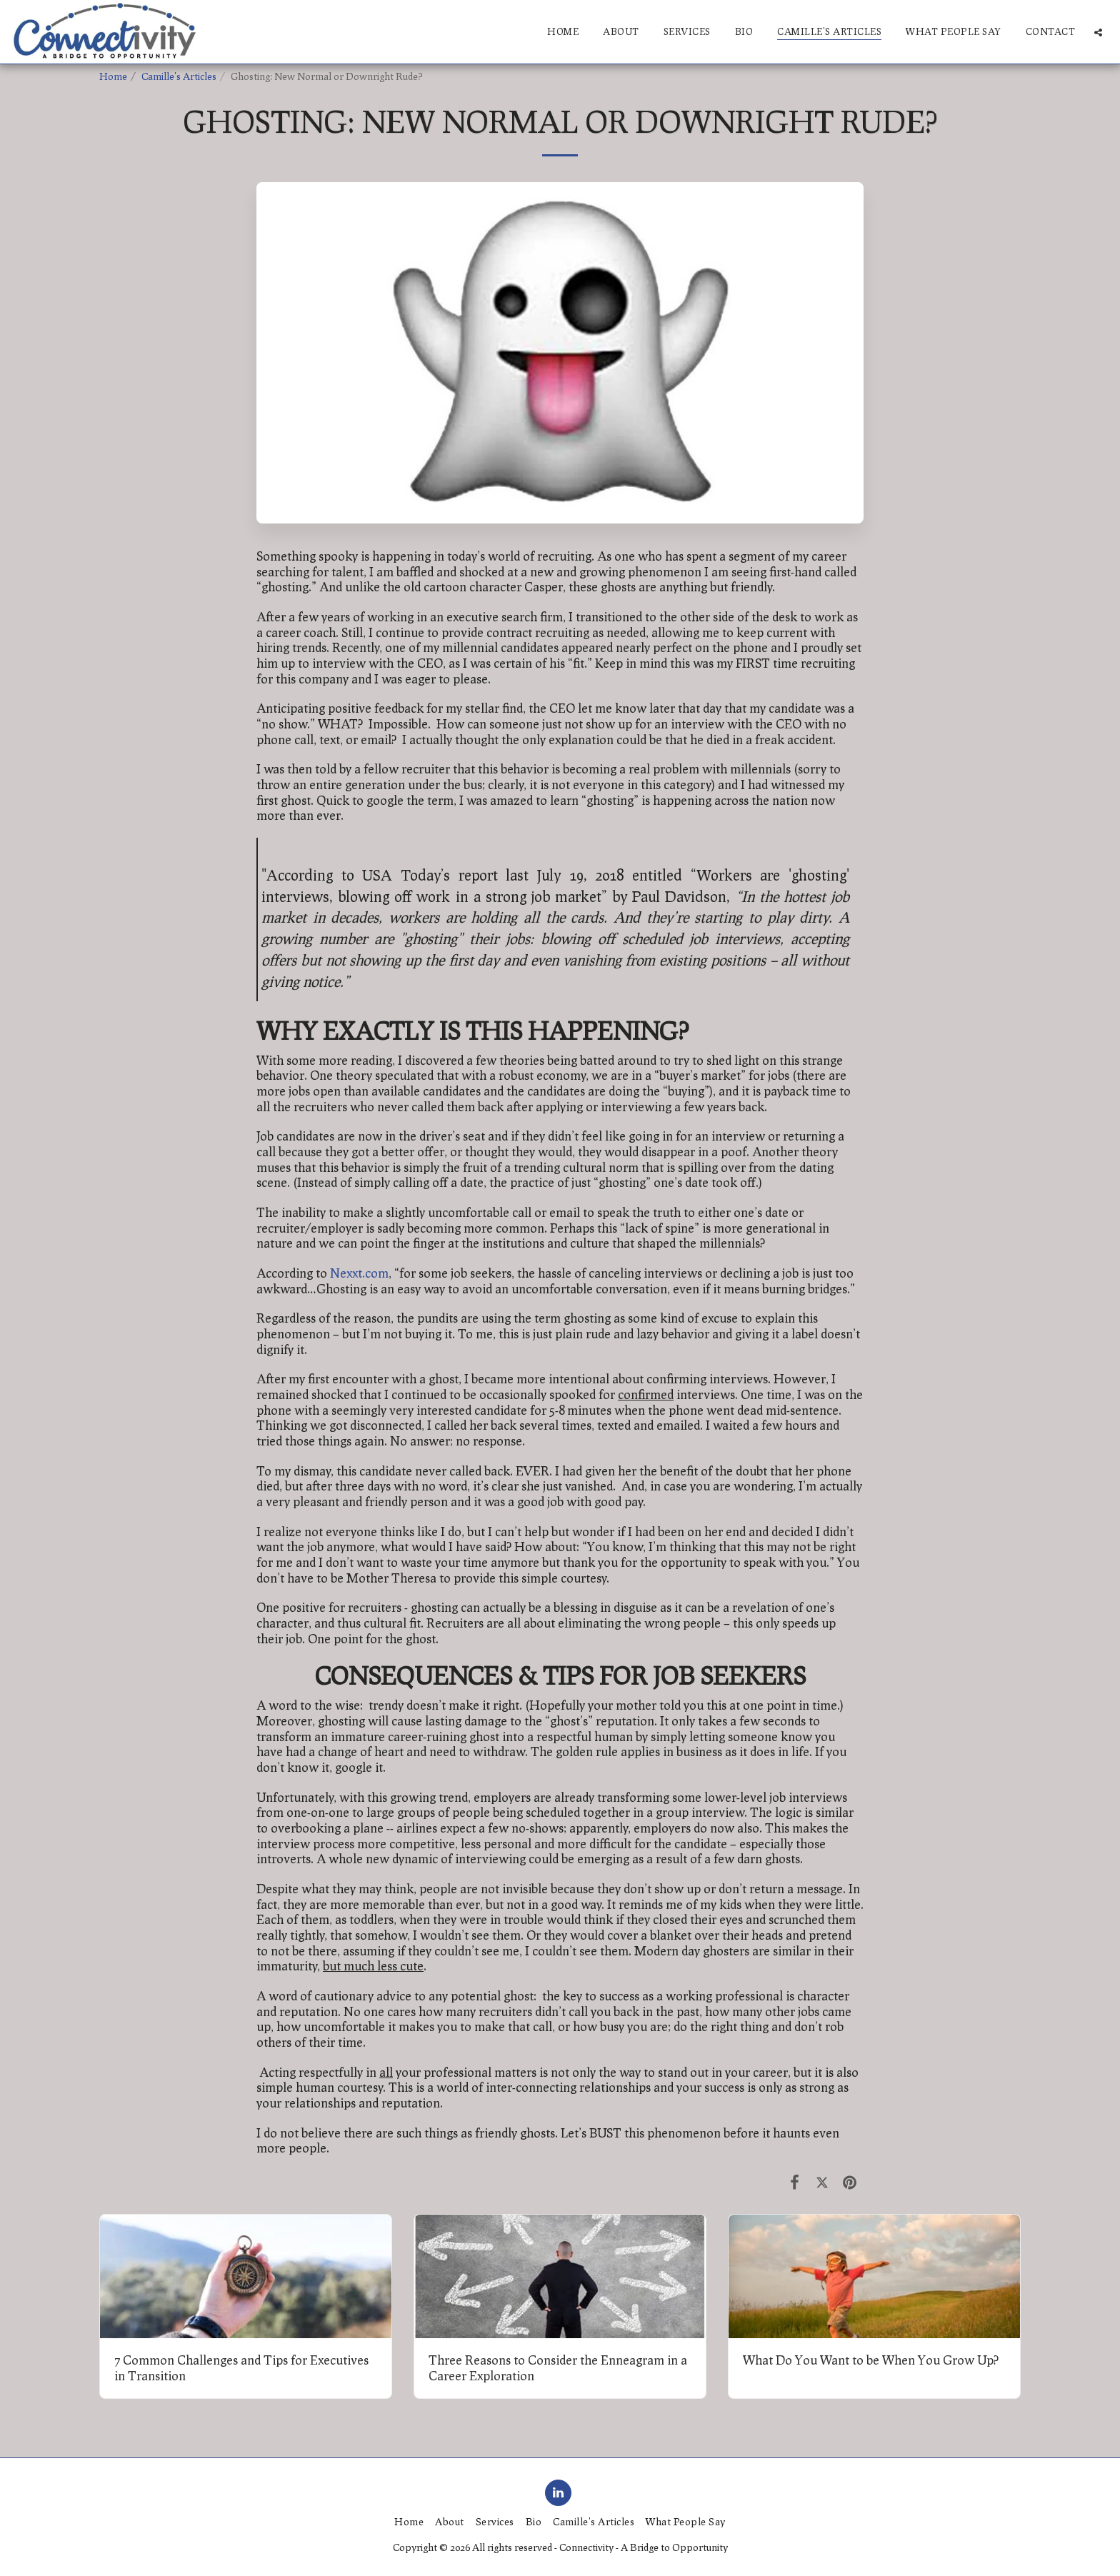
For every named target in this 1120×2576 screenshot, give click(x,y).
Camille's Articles (178, 76)
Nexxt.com (359, 1273)
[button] (1098, 32)
